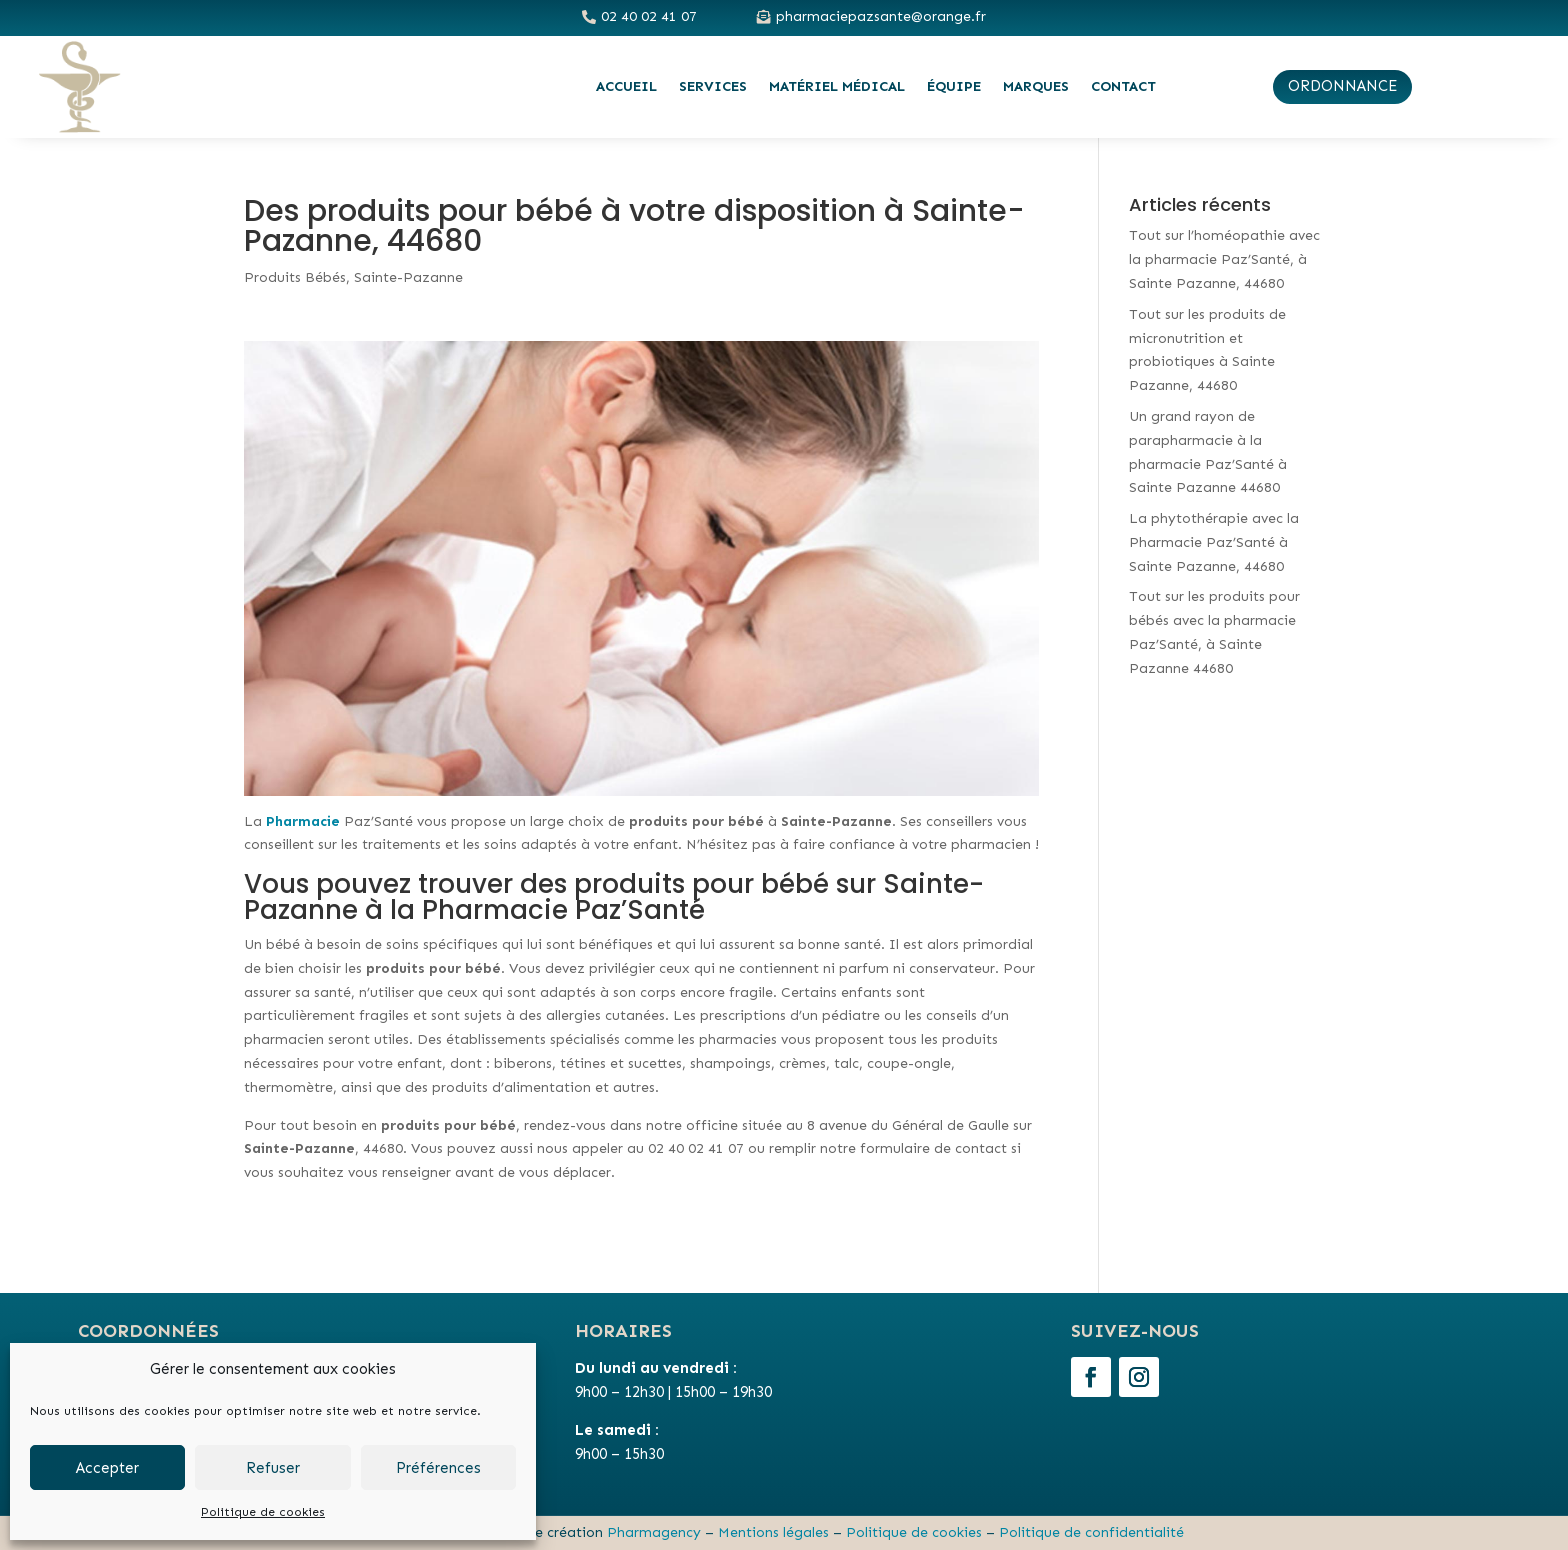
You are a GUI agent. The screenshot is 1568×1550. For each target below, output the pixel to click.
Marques (1036, 86)
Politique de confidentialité (1091, 1532)
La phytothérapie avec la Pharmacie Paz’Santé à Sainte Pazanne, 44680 (1214, 542)
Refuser (273, 1468)
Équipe (954, 86)
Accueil (626, 86)
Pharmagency (654, 1532)
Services (713, 86)
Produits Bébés (295, 277)
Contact (1123, 86)
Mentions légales (773, 1532)
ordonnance (1342, 86)
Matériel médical (837, 86)
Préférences (438, 1468)
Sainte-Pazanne (408, 277)
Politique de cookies (263, 1512)
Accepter (107, 1468)
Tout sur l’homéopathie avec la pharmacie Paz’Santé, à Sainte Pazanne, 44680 (1224, 259)
